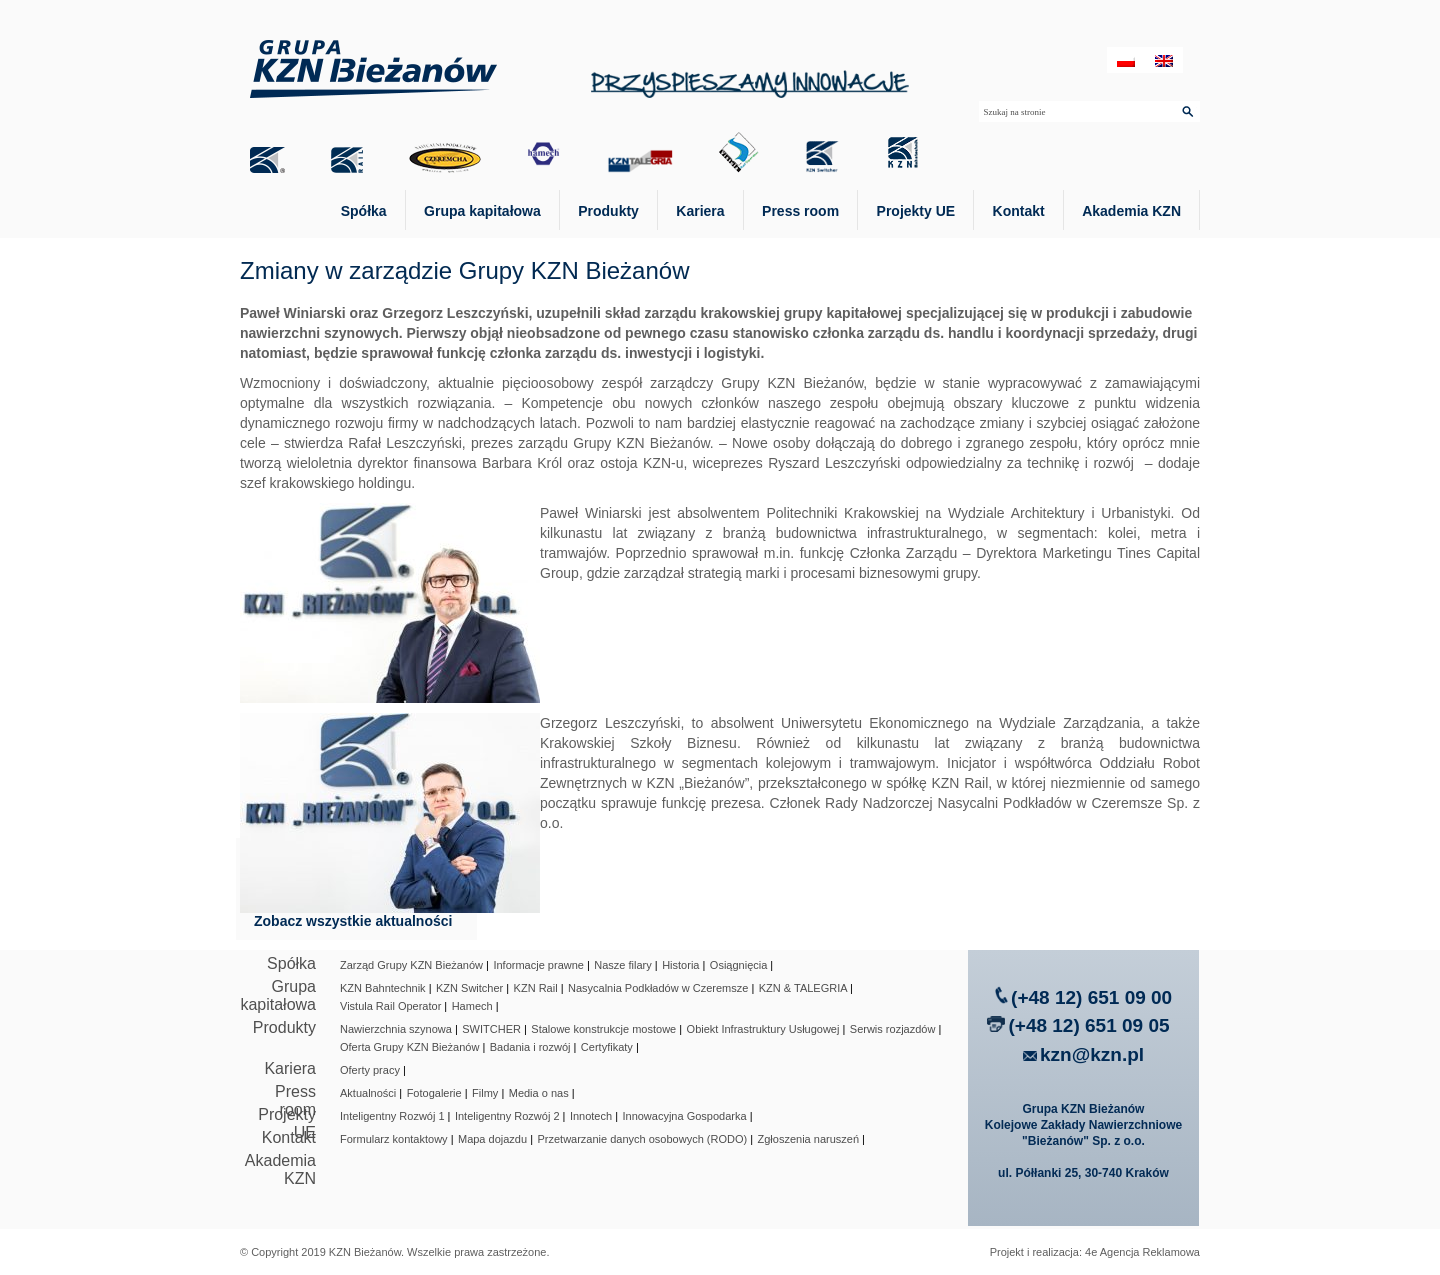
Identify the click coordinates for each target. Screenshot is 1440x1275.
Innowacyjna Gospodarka (684, 1116)
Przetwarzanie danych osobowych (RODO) (642, 1139)
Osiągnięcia (738, 965)
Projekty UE (916, 211)
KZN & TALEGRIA (803, 988)
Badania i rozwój (530, 1047)
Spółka (364, 211)
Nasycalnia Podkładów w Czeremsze (658, 988)
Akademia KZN (1131, 211)
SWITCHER (491, 1029)
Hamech (472, 1006)
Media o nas (539, 1093)
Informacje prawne (538, 965)
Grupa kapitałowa (482, 211)
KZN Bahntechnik (383, 988)
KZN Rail (536, 988)
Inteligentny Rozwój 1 (392, 1116)
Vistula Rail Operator (390, 1006)
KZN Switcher (469, 988)
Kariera (700, 211)
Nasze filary (622, 965)
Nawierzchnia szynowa (396, 1029)
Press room (800, 211)
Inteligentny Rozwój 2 (507, 1116)
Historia (680, 965)
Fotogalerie (434, 1093)
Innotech (591, 1116)
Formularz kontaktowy (394, 1139)
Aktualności (368, 1093)
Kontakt (1019, 211)
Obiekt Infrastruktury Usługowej (763, 1029)
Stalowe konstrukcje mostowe (603, 1029)
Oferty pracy (370, 1070)
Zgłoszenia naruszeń (809, 1139)
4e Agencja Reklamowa (1142, 1252)
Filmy (485, 1093)
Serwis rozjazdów (893, 1029)
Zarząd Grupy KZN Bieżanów (411, 965)
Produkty (608, 211)
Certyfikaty (607, 1047)
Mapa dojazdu (492, 1139)
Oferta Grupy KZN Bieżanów (409, 1047)
